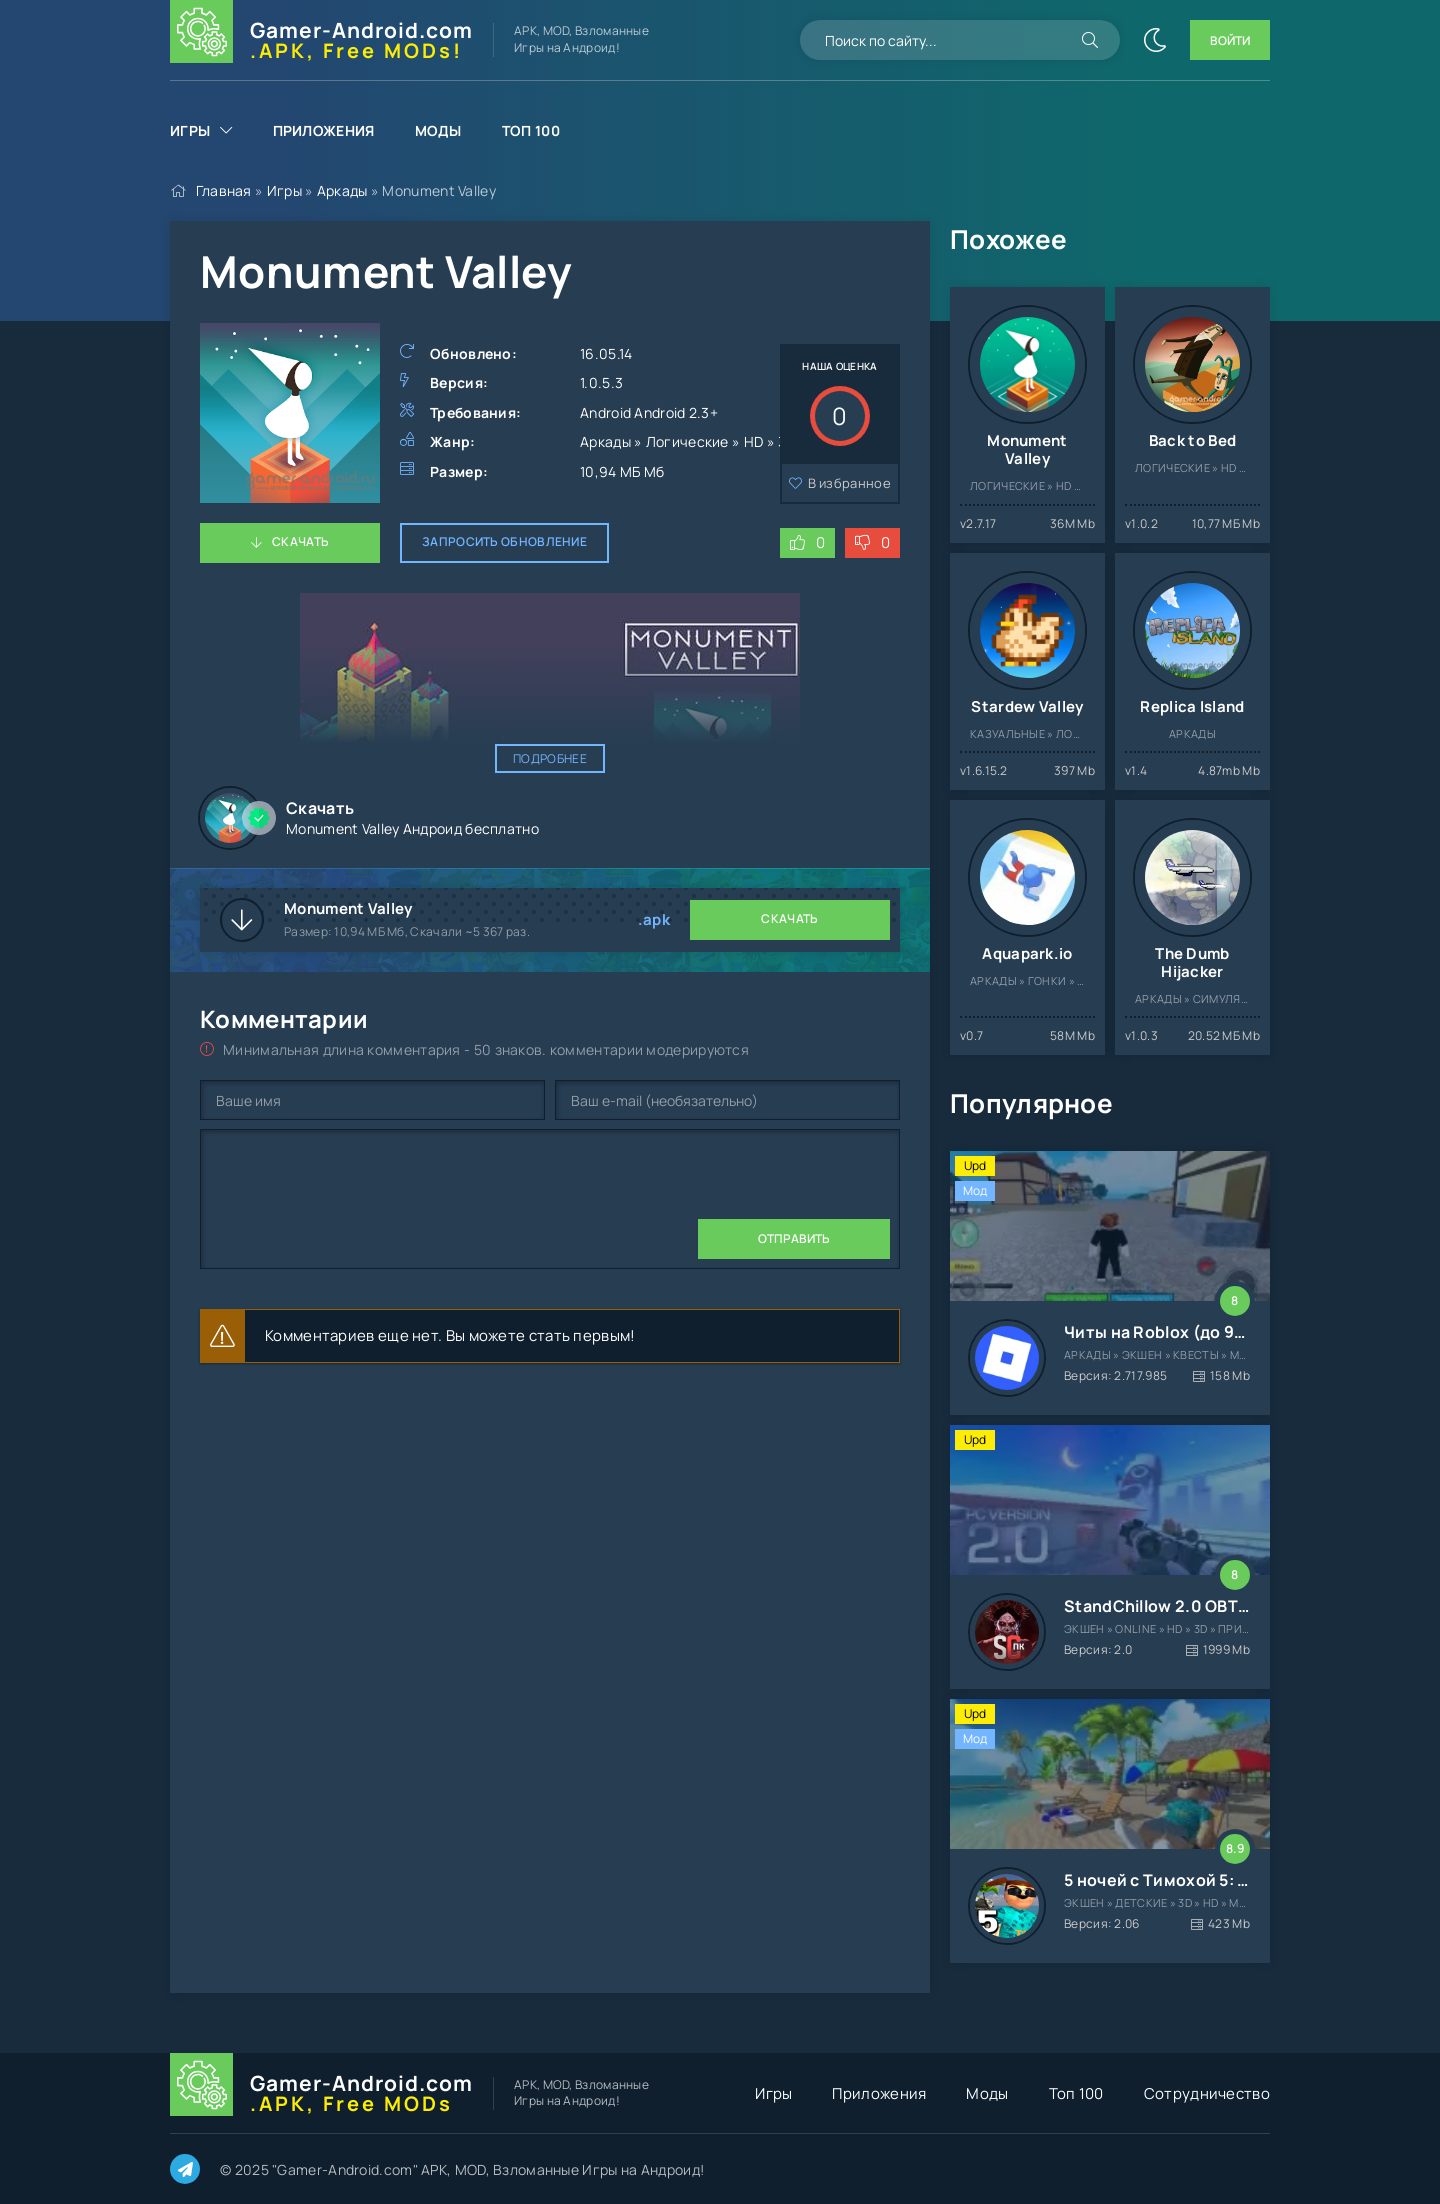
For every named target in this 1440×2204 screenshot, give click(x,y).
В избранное (849, 483)
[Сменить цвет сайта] (1155, 40)
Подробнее (550, 758)
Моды (438, 130)
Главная (224, 190)
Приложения (324, 130)
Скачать (300, 541)
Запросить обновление (504, 541)
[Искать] (1090, 40)
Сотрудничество (1207, 2093)
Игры (190, 130)
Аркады (342, 190)
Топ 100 (531, 130)
